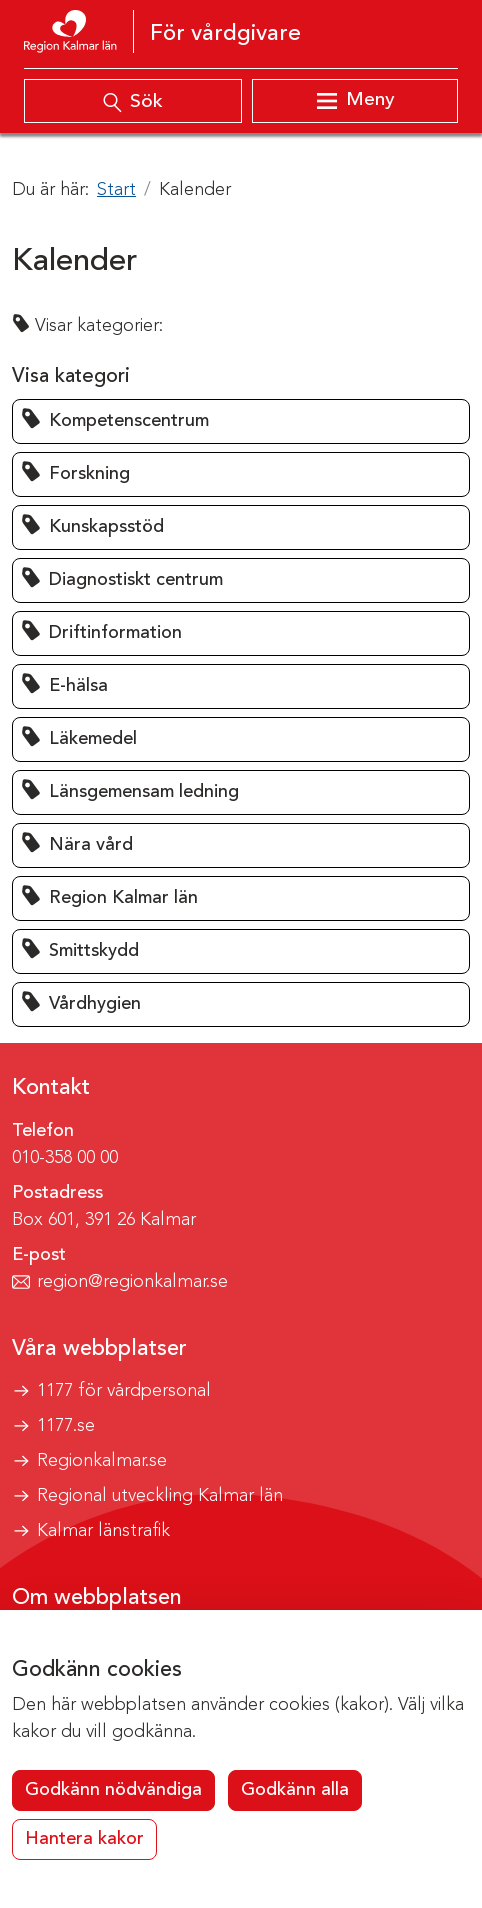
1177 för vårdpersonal (124, 1391)
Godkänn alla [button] (295, 1790)
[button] (241, 421)
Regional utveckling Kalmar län (160, 1496)
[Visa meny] (355, 101)
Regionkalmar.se (102, 1461)
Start (116, 190)
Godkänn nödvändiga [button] (113, 1790)
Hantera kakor (84, 1839)
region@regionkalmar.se (132, 1282)
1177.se (66, 1426)
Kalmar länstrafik (103, 1531)
